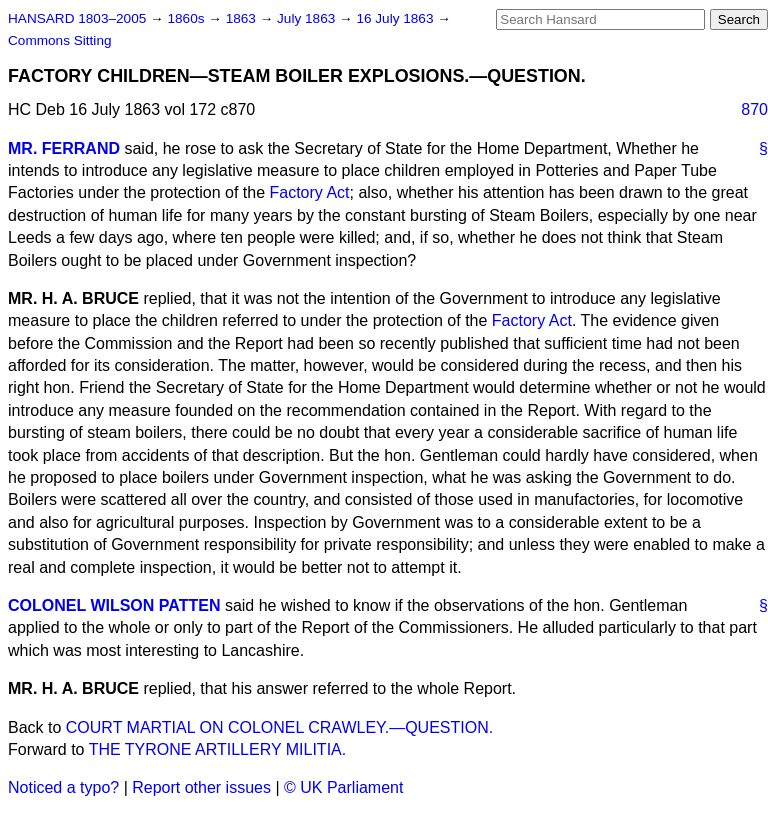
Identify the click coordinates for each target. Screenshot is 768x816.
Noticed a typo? (63, 787)
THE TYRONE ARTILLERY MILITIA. (218, 749)
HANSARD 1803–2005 (77, 18)
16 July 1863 (396, 18)
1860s (187, 18)
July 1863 (308, 18)
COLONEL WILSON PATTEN (114, 605)
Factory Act (309, 192)
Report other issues (201, 787)
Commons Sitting (60, 40)
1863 (243, 18)
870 (754, 109)
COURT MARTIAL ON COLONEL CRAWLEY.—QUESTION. (279, 727)
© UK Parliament (343, 787)
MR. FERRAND (64, 148)
